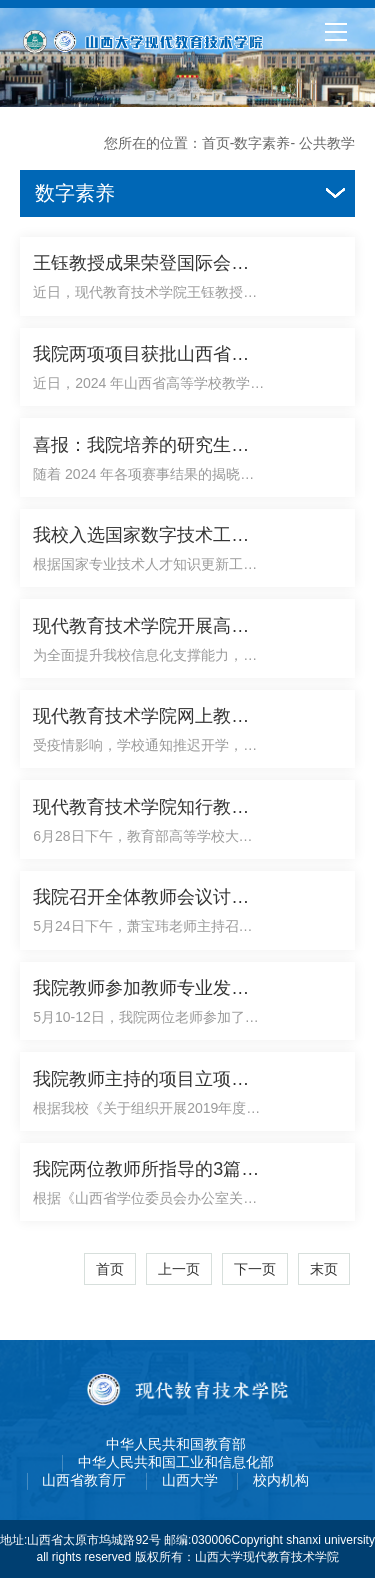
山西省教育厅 (84, 1480)
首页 (216, 143)
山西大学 (190, 1480)
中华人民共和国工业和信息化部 (176, 1462)
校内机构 (281, 1480)
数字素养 (262, 143)
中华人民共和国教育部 (176, 1444)
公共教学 (327, 143)
